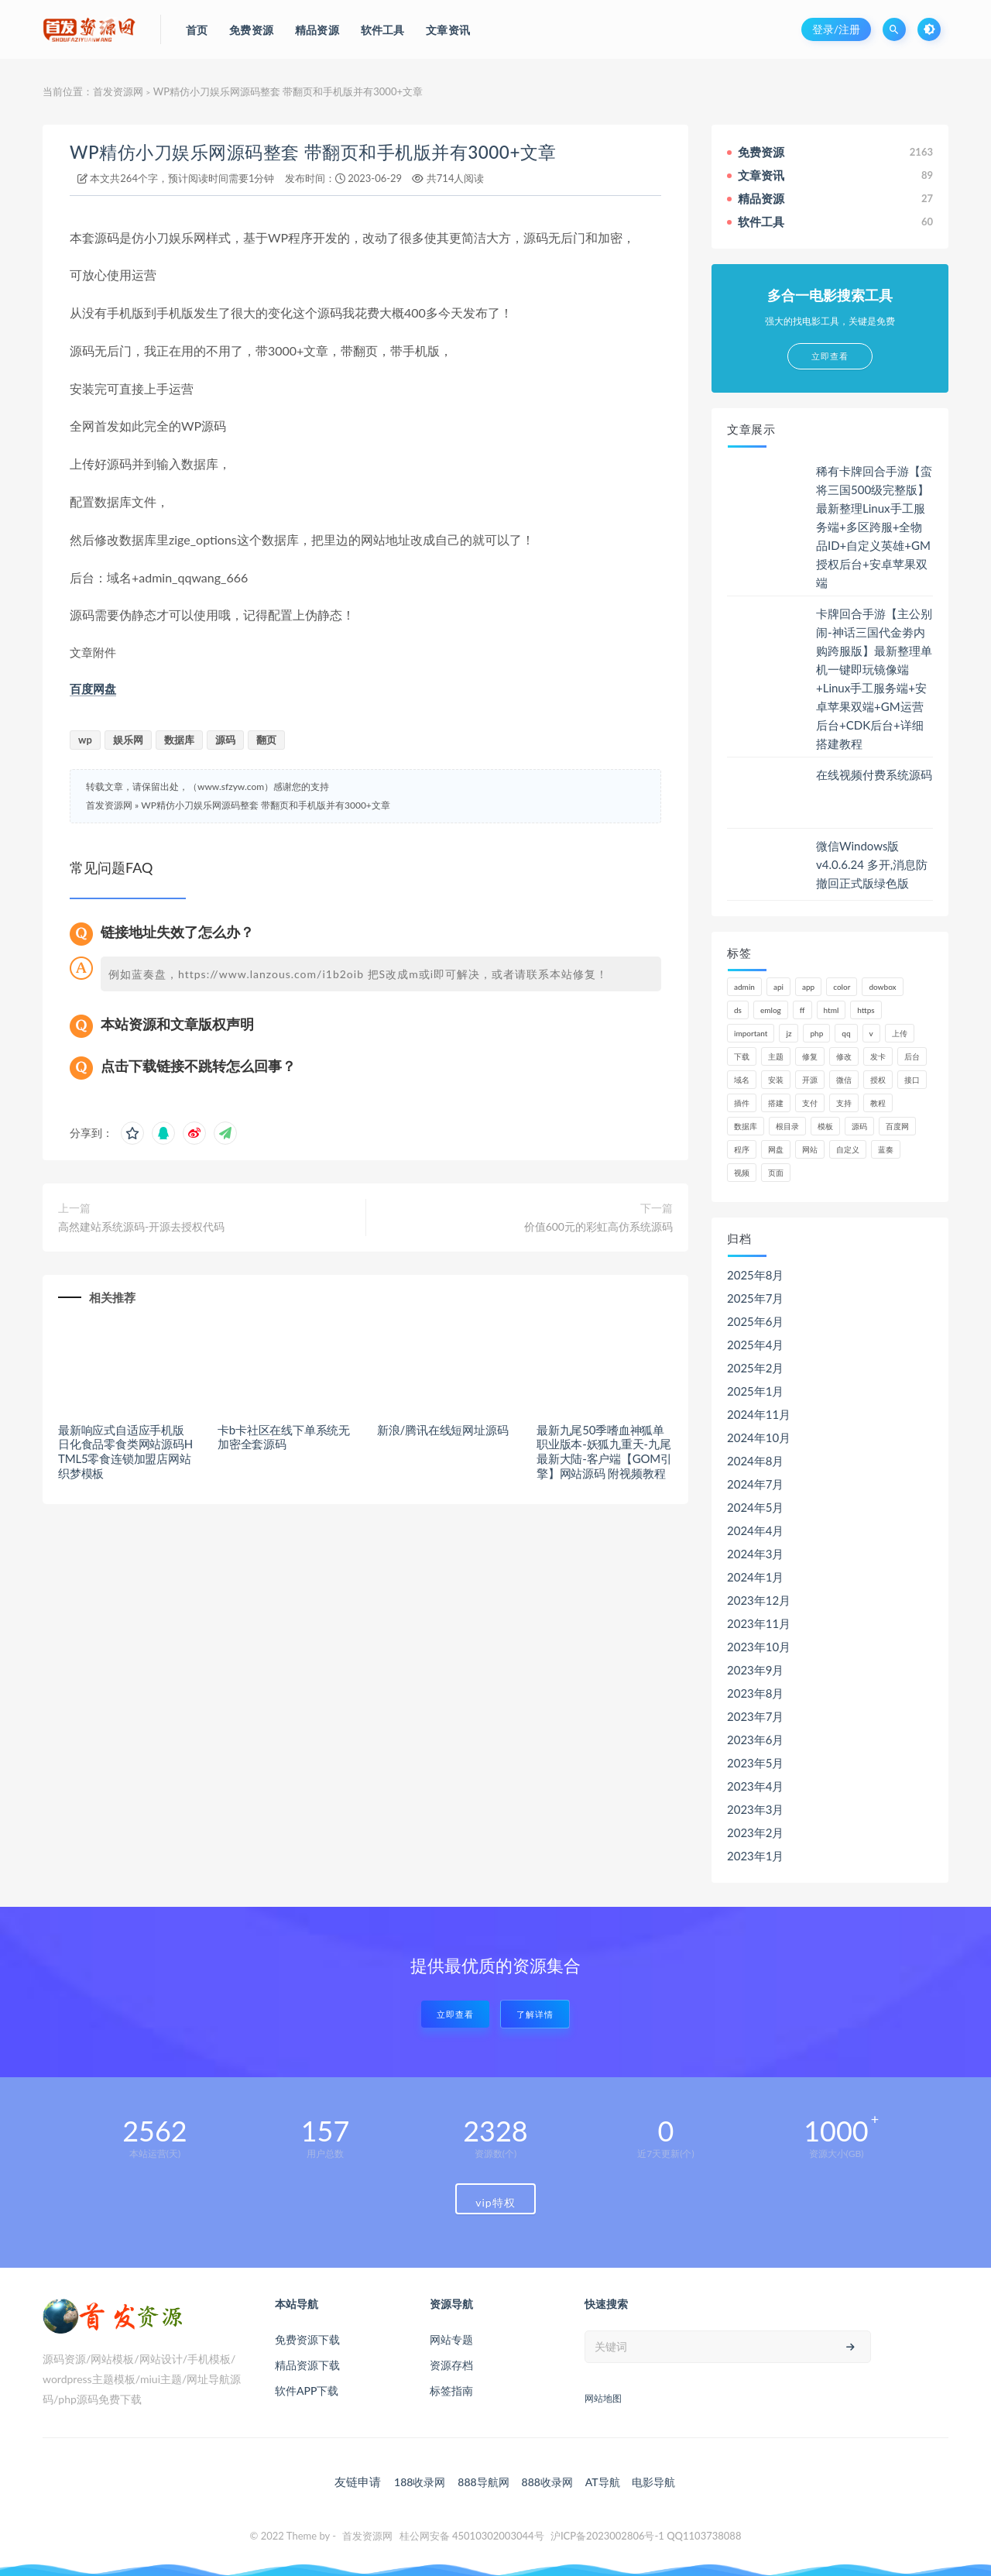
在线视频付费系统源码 (874, 774)
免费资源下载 (307, 2339)
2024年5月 (755, 1507)
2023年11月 (758, 1623)
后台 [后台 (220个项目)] (912, 1056)
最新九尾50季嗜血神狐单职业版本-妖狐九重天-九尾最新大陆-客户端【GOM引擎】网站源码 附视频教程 (604, 1451)
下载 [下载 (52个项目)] (741, 1056)
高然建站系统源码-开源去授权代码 (141, 1226)
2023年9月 (755, 1670)
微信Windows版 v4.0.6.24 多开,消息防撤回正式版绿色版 (872, 864)
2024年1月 (755, 1577)
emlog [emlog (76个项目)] (770, 1010)
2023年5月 (755, 1763)
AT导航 (602, 2481)
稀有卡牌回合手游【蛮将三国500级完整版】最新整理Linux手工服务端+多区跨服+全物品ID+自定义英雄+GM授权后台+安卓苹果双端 (874, 526)
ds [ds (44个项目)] (738, 1010)
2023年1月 (755, 1856)
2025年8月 (755, 1275)
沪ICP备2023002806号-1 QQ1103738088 (646, 2536)
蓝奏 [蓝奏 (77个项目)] (885, 1149)
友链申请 (357, 2481)
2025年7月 (755, 1298)
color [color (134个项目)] (841, 986)
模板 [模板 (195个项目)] (825, 1126)
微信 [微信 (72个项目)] (844, 1079)
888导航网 (483, 2481)
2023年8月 (755, 1693)
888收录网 (547, 2481)
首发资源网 (118, 91)
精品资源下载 (307, 2365)
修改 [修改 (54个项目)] (844, 1056)
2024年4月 (755, 1530)
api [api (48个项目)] (778, 986)
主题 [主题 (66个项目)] (776, 1056)
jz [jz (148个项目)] (788, 1033)
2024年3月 (755, 1554)
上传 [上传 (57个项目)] (899, 1033)
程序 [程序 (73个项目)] (741, 1149)
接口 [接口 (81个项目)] (912, 1079)
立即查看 (455, 2014)
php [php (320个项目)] (816, 1033)
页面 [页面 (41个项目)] (776, 1172)
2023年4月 (755, 1786)
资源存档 (451, 2365)
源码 (225, 739)
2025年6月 (755, 1321)
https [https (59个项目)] (865, 1010)
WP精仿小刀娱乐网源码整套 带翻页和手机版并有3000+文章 (313, 152)
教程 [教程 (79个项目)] (878, 1103)
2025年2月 (755, 1368)
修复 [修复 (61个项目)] (810, 1056)
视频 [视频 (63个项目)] (741, 1172)
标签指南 (451, 2390)
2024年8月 (755, 1461)
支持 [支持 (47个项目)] (844, 1103)
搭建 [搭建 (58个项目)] (776, 1103)
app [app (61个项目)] (808, 986)
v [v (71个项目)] (871, 1033)
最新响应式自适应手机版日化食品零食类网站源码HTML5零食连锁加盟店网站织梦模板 (125, 1451)
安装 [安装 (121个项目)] (776, 1079)
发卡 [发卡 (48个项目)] (878, 1056)
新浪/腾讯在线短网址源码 (442, 1430)
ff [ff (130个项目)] (802, 1010)
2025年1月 (755, 1391)
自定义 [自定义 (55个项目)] (847, 1149)
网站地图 (603, 2398)
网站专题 (451, 2339)
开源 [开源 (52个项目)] (810, 1079)
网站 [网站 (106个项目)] (810, 1149)
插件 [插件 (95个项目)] (741, 1103)
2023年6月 (755, 1740)
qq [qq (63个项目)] (846, 1033)
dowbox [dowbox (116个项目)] (882, 986)
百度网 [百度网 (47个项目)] (897, 1126)
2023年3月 (755, 1809)
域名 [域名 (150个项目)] (741, 1079)
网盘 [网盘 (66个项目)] (776, 1149)
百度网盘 (93, 689)
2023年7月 (755, 1716)
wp (85, 739)
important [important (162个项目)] (750, 1033)
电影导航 (653, 2481)
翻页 (266, 739)
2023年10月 (758, 1647)
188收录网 (419, 2481)
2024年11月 (758, 1414)
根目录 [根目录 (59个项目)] (787, 1126)
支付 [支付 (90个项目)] (810, 1103)
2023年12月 (758, 1600)
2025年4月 (755, 1345)
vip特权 (495, 2202)
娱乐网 (128, 739)
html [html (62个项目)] (831, 1010)
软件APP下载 (306, 2390)
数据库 (179, 739)
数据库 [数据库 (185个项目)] (745, 1126)
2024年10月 (758, 1437)
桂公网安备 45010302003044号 (471, 2536)
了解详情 (535, 2014)
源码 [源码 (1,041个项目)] (859, 1126)
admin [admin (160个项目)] (744, 986)
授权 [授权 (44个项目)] (878, 1079)
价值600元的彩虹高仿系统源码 (598, 1226)
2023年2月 (755, 1832)
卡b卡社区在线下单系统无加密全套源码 (284, 1437)
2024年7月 (755, 1484)
